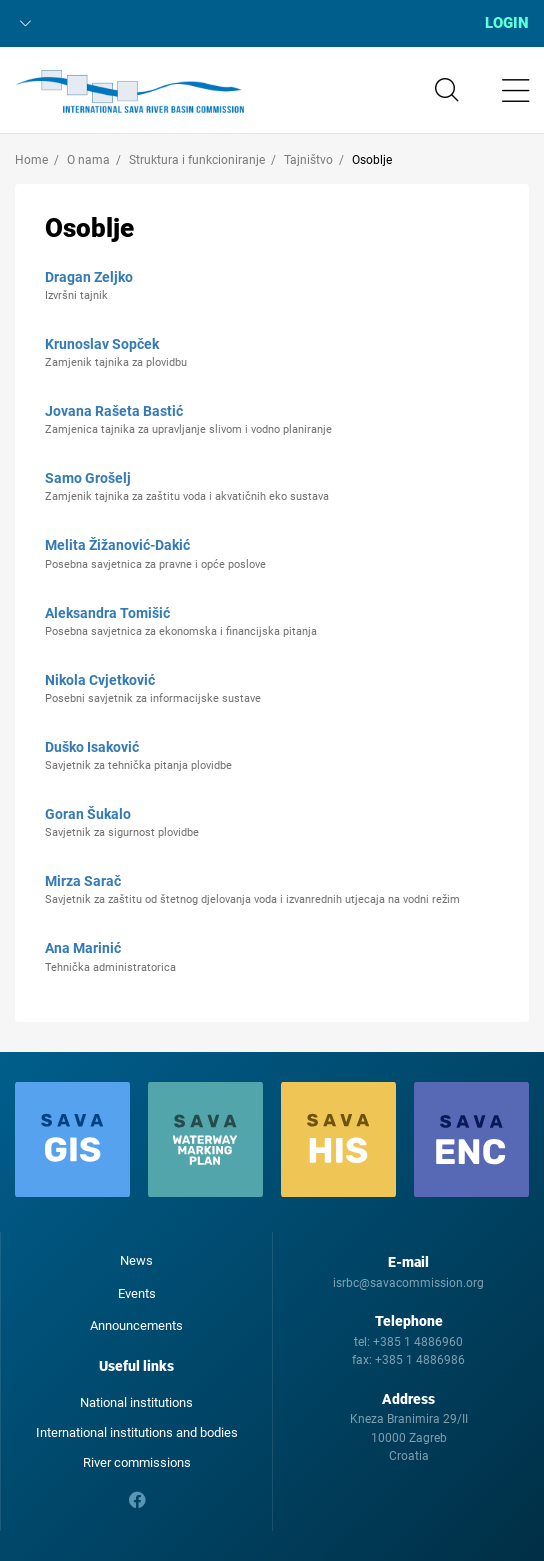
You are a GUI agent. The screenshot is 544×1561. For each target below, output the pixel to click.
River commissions (137, 1462)
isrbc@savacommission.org (408, 1283)
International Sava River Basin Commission (129, 92)
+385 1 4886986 (420, 1360)
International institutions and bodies (137, 1432)
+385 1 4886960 (418, 1342)
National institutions (136, 1402)
